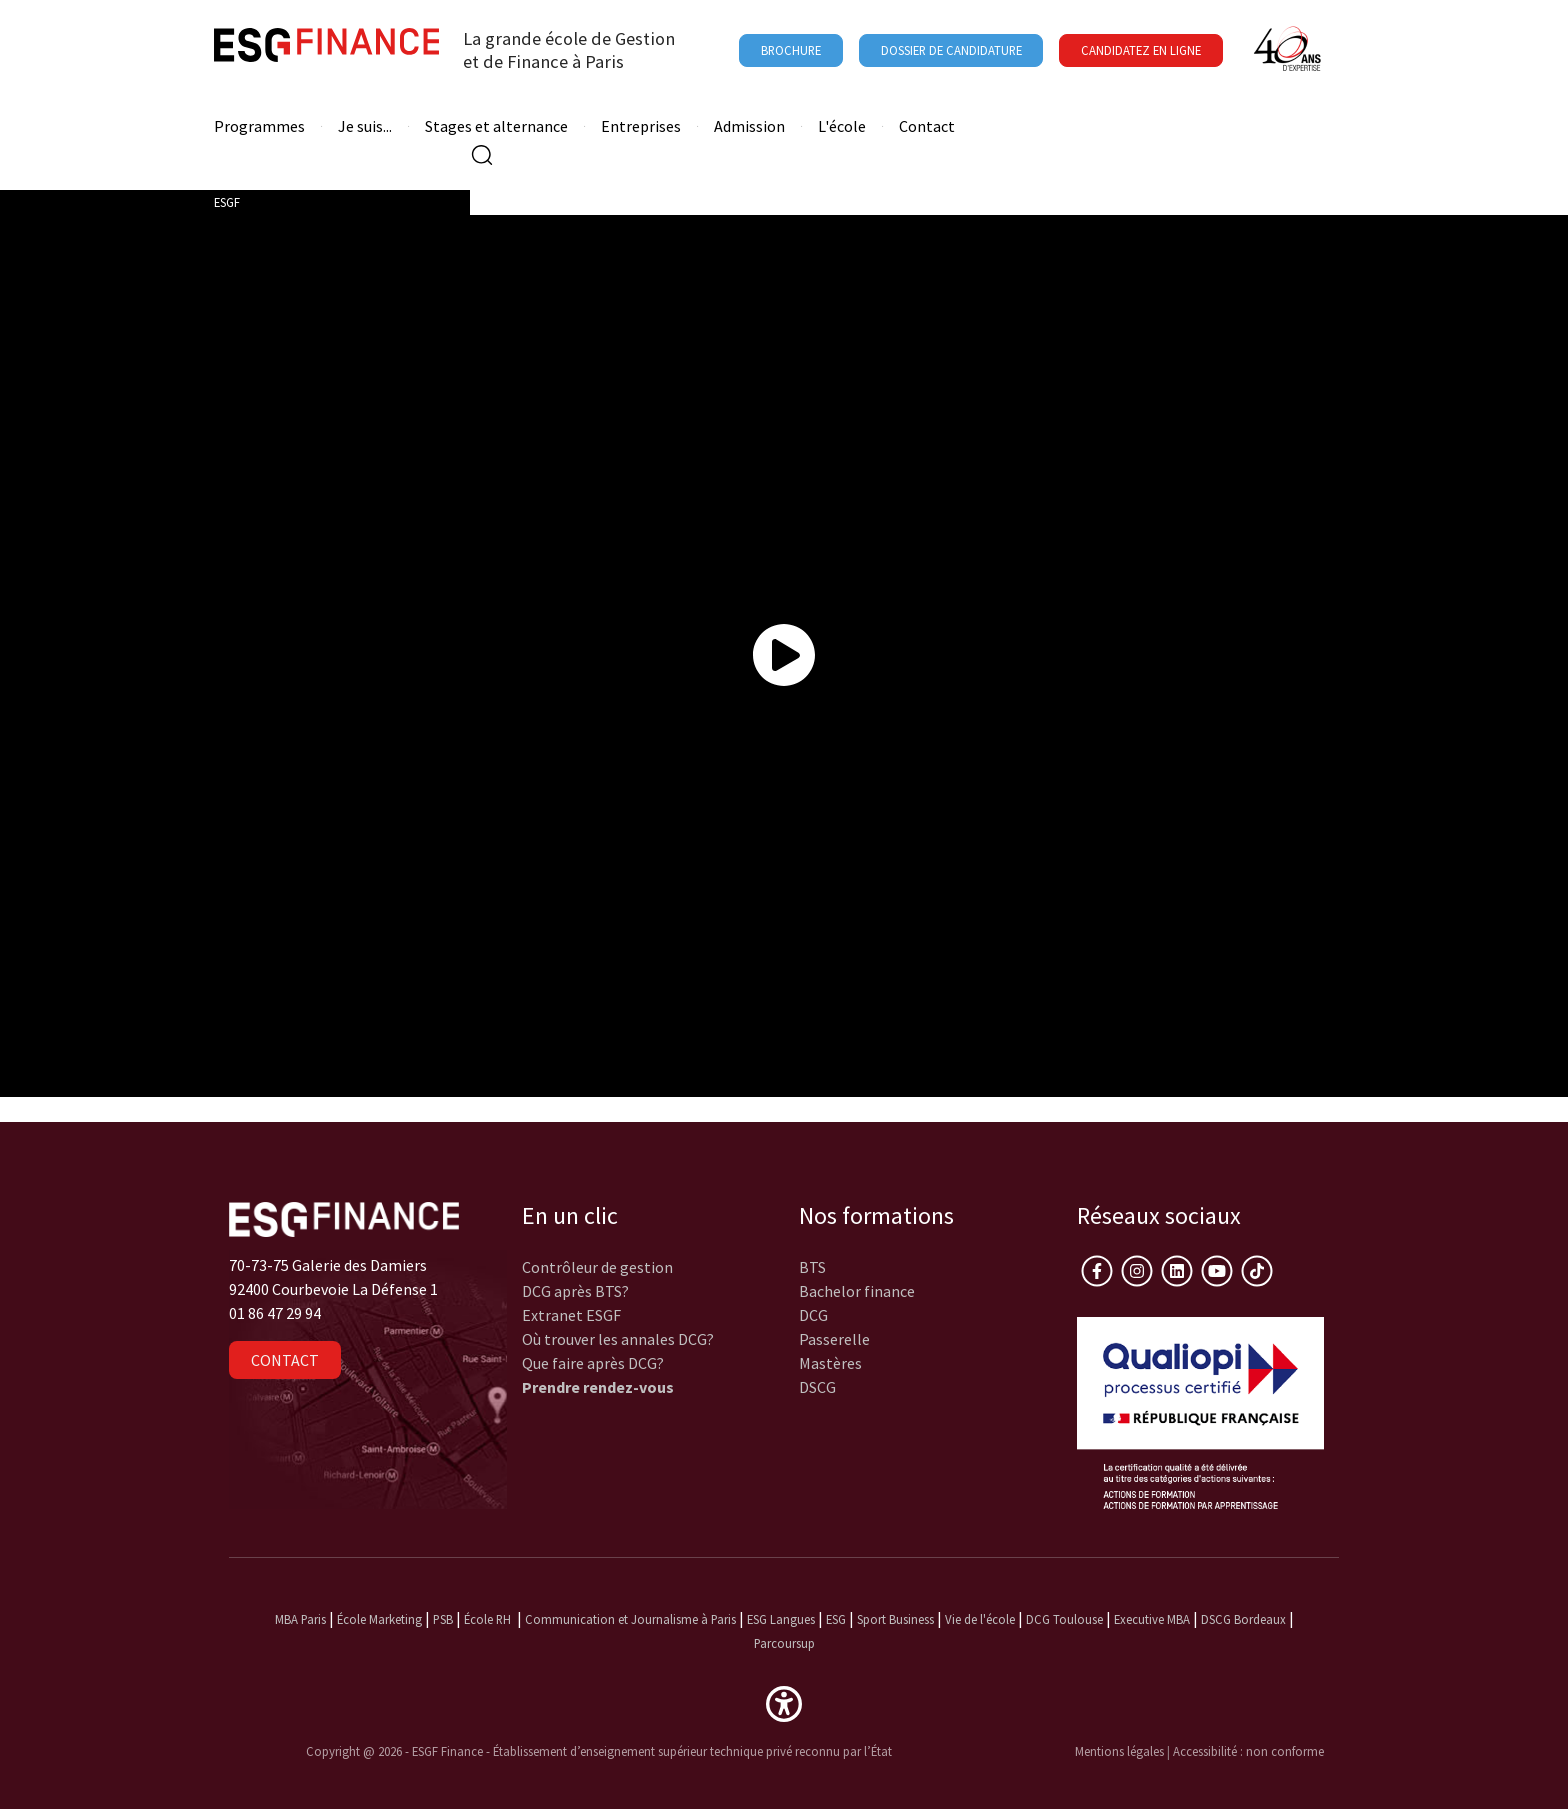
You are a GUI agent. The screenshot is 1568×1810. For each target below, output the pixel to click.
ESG (836, 1619)
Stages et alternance (496, 126)
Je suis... (365, 126)
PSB (443, 1619)
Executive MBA (1152, 1619)
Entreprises (641, 126)
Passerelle (834, 1339)
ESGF (227, 202)
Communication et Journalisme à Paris (630, 1619)
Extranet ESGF (571, 1315)
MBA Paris (300, 1619)
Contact (927, 126)
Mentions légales (1119, 1751)
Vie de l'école (980, 1619)
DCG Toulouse (1064, 1619)
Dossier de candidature (951, 50)
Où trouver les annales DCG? (618, 1339)
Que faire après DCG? (593, 1363)
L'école (842, 126)
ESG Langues (781, 1619)
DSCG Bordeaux (1243, 1619)
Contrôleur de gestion (597, 1267)
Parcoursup (784, 1643)
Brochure (791, 50)
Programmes (259, 126)
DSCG (817, 1387)
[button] (784, 1702)
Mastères (830, 1363)
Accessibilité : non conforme (1248, 1751)
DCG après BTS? (575, 1291)
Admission (749, 126)
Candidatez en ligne (1141, 50)
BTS (812, 1267)
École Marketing (379, 1619)
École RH (487, 1619)
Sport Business (897, 1619)
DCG (813, 1315)
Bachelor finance (857, 1291)
